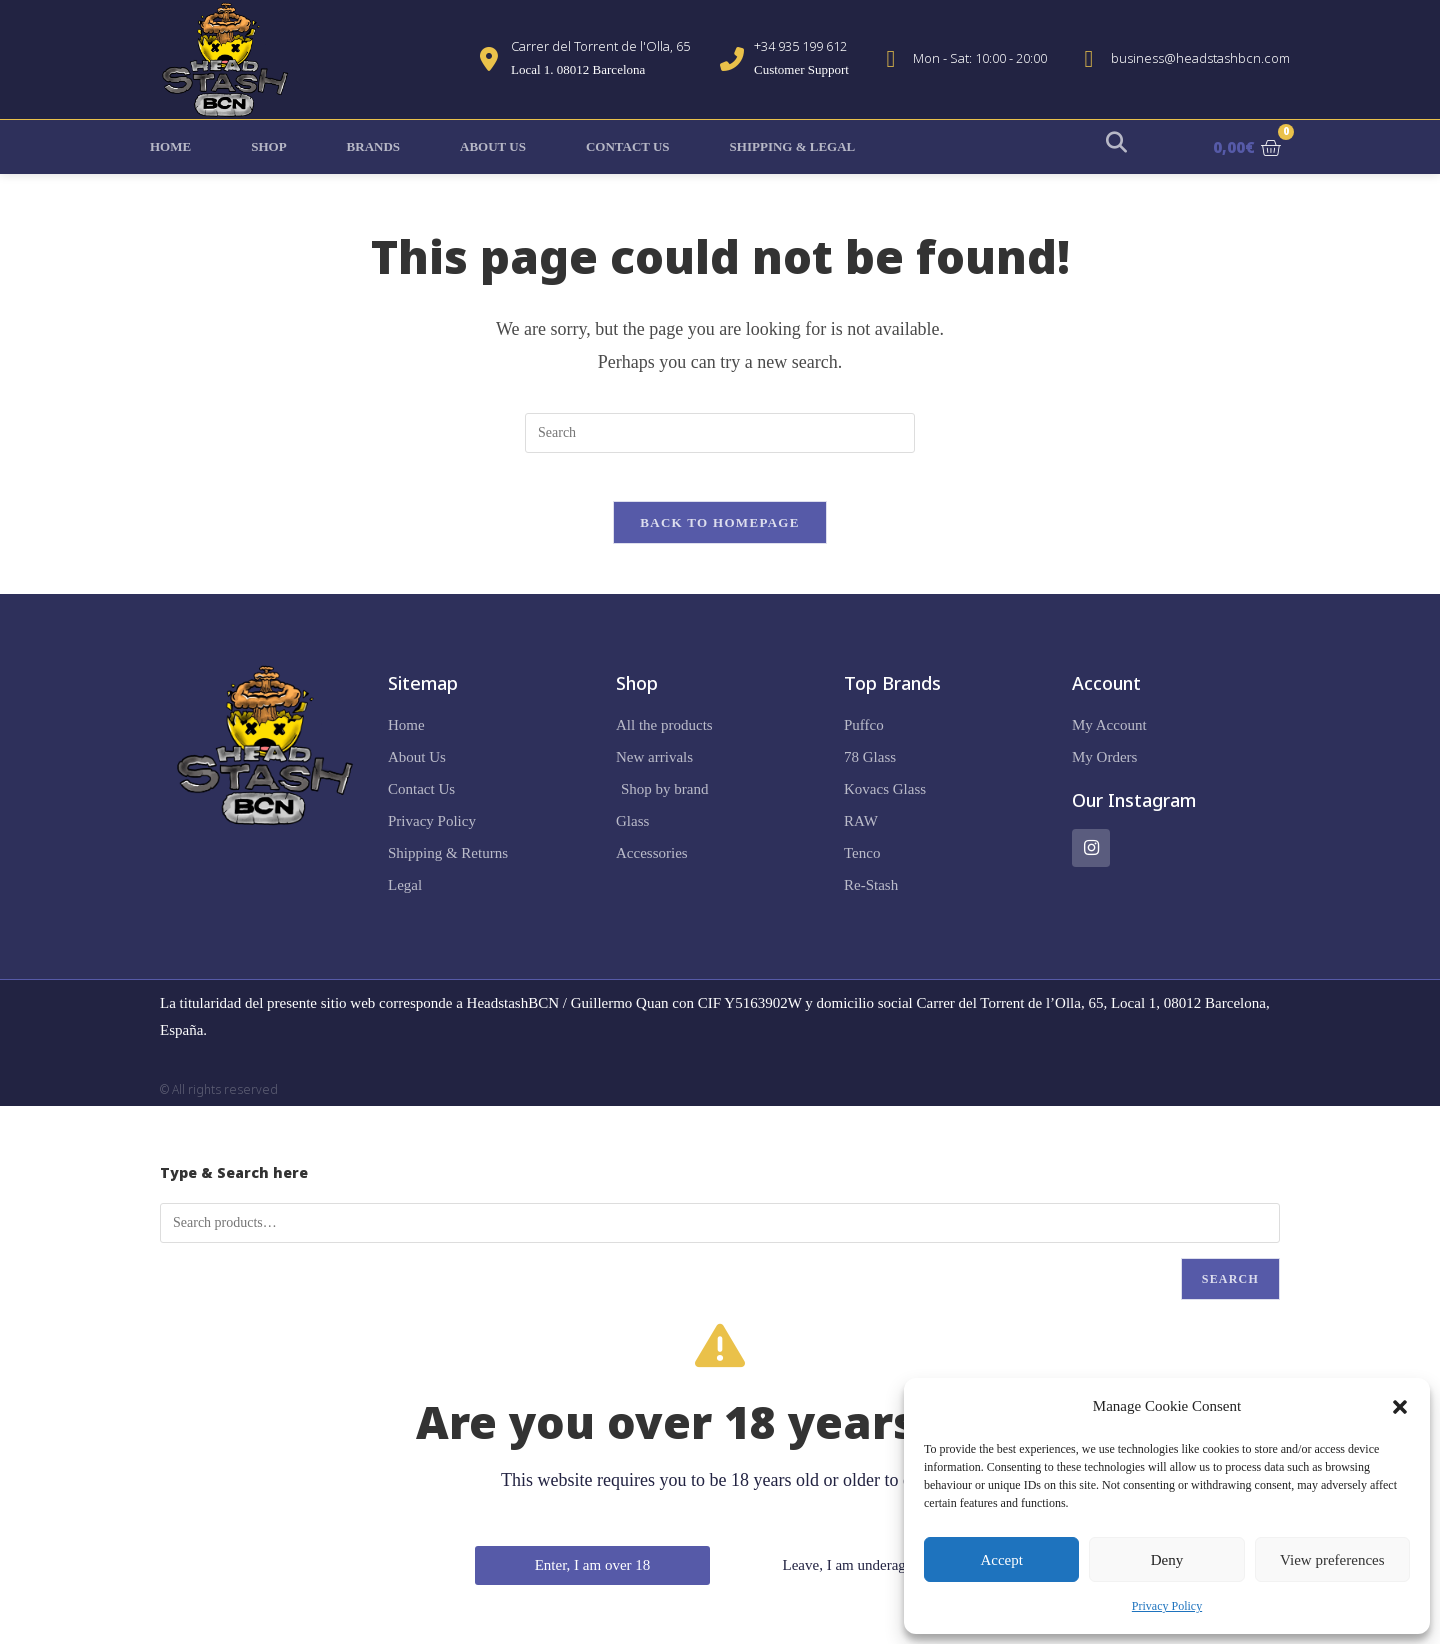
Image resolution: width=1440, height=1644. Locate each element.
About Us (493, 146)
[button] (1400, 1407)
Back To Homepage (719, 534)
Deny (1167, 1560)
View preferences (1332, 1560)
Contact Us (628, 146)
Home (170, 146)
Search (1230, 1291)
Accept (1001, 1560)
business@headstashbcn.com (1200, 58)
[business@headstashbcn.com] (1089, 59)
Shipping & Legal (793, 146)
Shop (268, 146)
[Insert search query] (720, 433)
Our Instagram (1134, 812)
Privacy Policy (1167, 1606)
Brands (373, 146)
